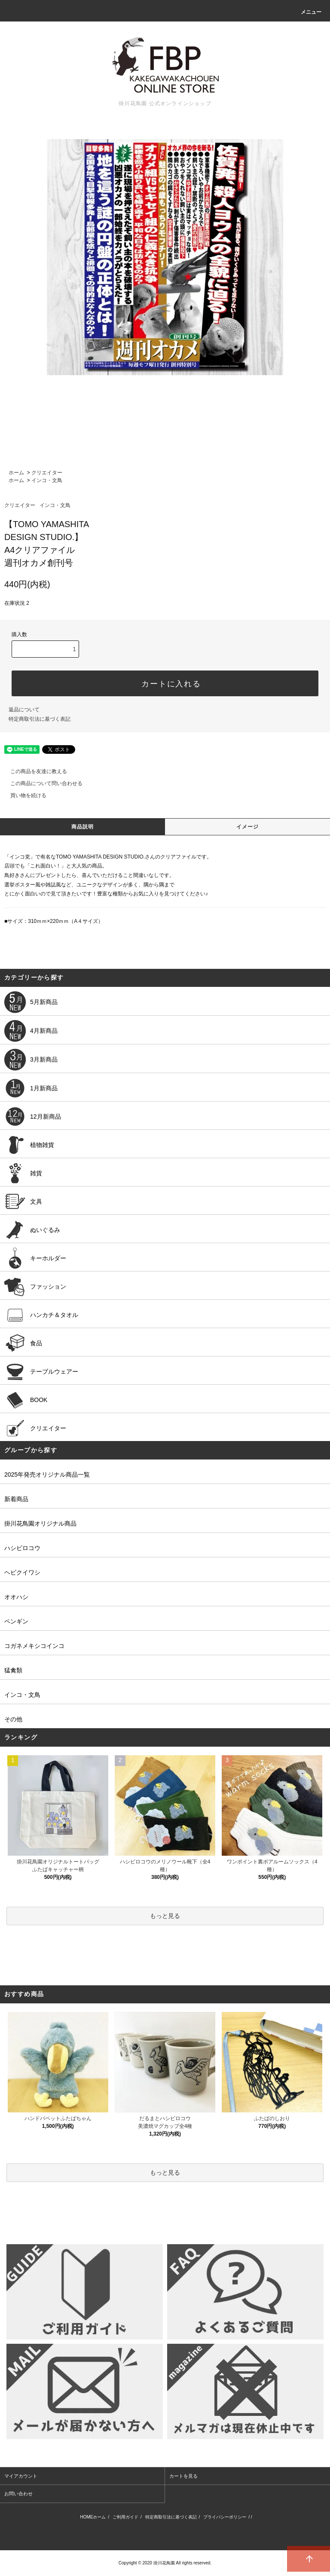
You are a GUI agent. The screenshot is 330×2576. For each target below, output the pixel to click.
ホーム (16, 473)
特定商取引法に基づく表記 (39, 719)
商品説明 (82, 827)
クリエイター (46, 473)
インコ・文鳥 (46, 480)
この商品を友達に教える (33, 771)
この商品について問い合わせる (41, 783)
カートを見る (183, 2476)
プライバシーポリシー (224, 2517)
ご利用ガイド (125, 2517)
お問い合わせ (18, 2493)
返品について (24, 710)
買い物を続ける (23, 795)
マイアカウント (20, 2476)
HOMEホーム (93, 2517)
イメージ (247, 827)
